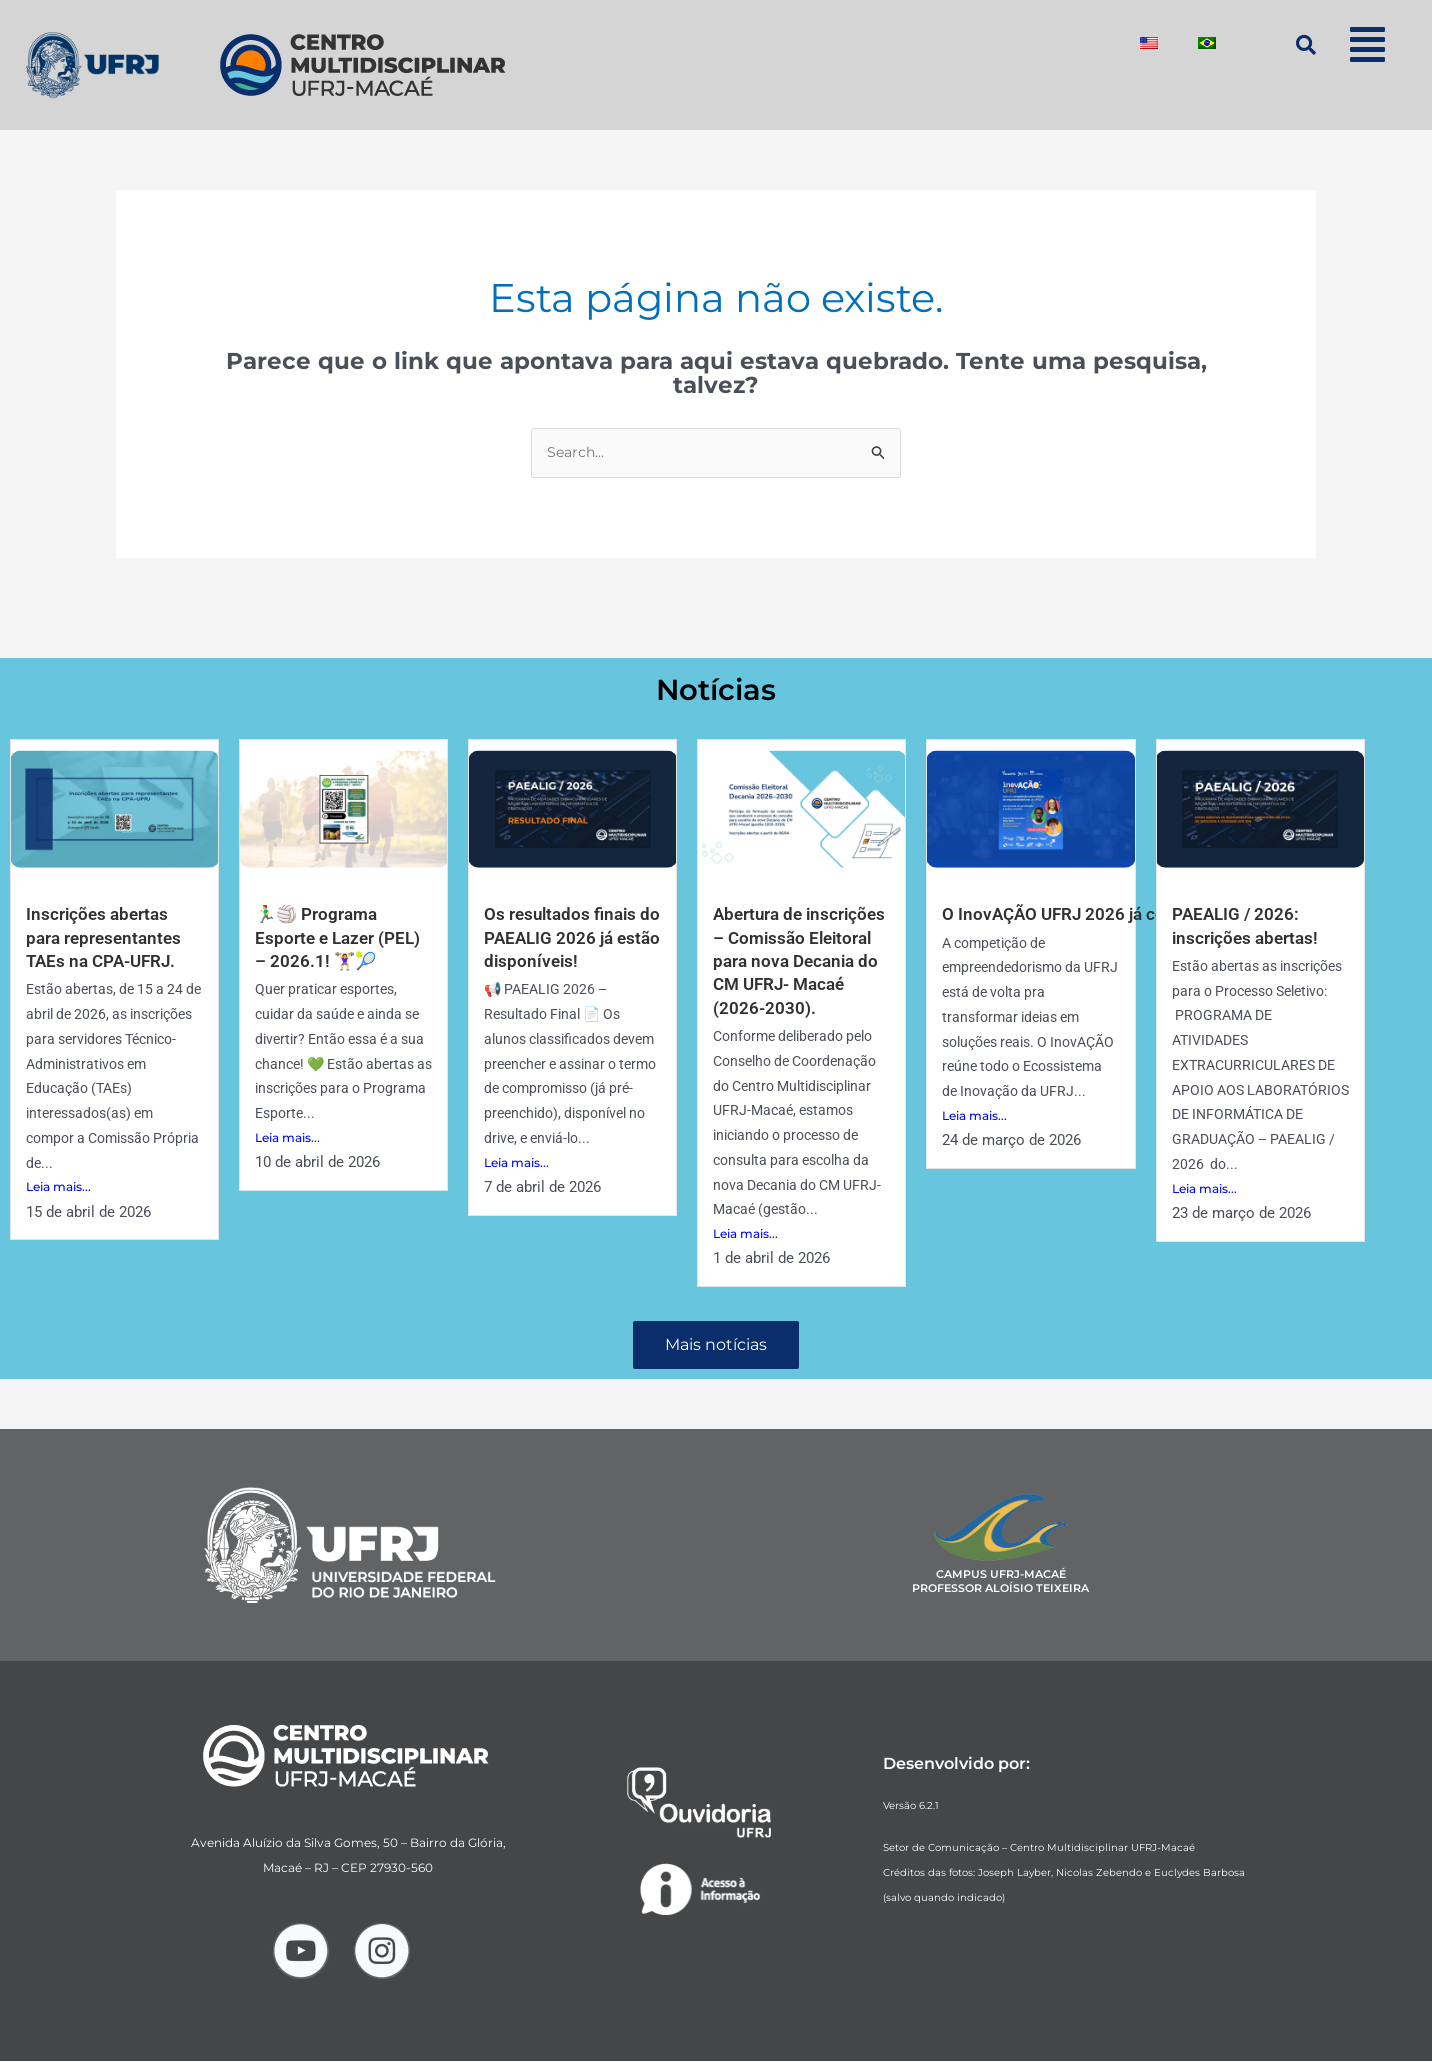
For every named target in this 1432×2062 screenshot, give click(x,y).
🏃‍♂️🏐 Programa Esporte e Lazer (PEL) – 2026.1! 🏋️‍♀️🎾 (341, 938)
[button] (1367, 44)
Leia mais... (58, 1187)
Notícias (716, 689)
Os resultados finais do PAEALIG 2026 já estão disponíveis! (563, 938)
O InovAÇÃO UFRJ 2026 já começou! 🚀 (1100, 914)
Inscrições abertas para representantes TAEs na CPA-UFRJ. (107, 938)
